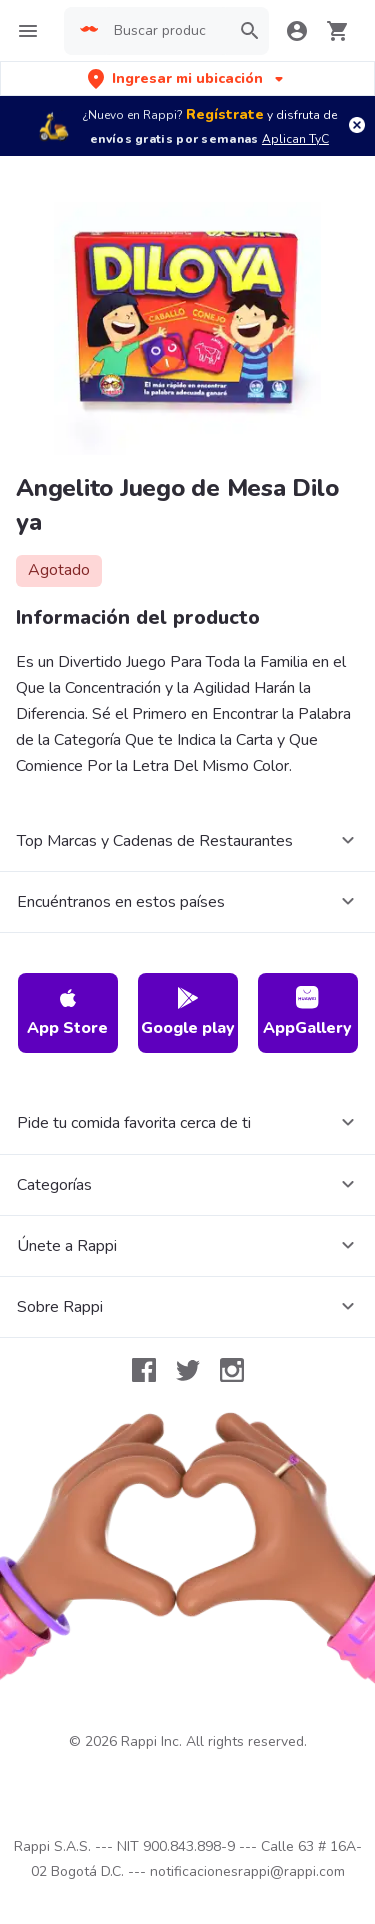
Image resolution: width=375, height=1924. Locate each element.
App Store (67, 1012)
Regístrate (225, 114)
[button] (187, 78)
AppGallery (307, 1012)
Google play (188, 1012)
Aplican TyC (295, 139)
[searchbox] (166, 31)
